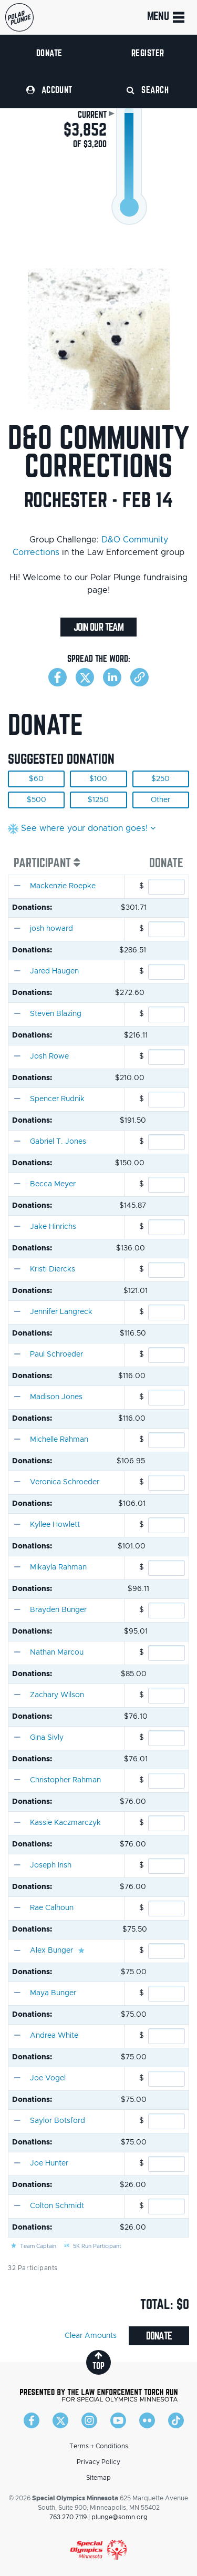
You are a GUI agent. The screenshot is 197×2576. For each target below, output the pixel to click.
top (98, 2360)
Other (160, 800)
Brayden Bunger (58, 1610)
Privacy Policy (98, 2462)
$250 (160, 779)
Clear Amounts (91, 2335)
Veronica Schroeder (64, 1482)
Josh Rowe (49, 1056)
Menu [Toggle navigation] (166, 17)
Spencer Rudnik (57, 1099)
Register (147, 53)
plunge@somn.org (119, 2517)
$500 (36, 800)
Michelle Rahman (59, 1439)
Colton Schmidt (57, 2206)
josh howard (51, 928)
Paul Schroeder (56, 1354)
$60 (36, 779)
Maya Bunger (53, 1993)
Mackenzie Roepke (63, 886)
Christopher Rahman (65, 1780)
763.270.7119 (68, 2517)
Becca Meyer (53, 1184)
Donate (49, 53)
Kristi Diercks (52, 1269)
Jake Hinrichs (53, 1226)
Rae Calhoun (52, 1908)
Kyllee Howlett (55, 1524)
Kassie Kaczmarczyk (65, 1822)
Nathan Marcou (57, 1652)
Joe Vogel (48, 2078)
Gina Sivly (47, 1737)
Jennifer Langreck (61, 1312)
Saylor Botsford (57, 2121)
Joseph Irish (50, 1865)
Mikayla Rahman (58, 1567)
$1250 (98, 800)
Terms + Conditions (98, 2446)
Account (49, 90)
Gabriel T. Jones (58, 1141)
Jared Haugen (54, 971)
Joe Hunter (49, 2163)
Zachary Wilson (57, 1695)
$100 (98, 779)
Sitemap (98, 2478)
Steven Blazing (55, 1014)
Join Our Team (98, 627)
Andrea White (54, 2035)
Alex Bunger (51, 1950)
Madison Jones (56, 1397)
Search (148, 90)
